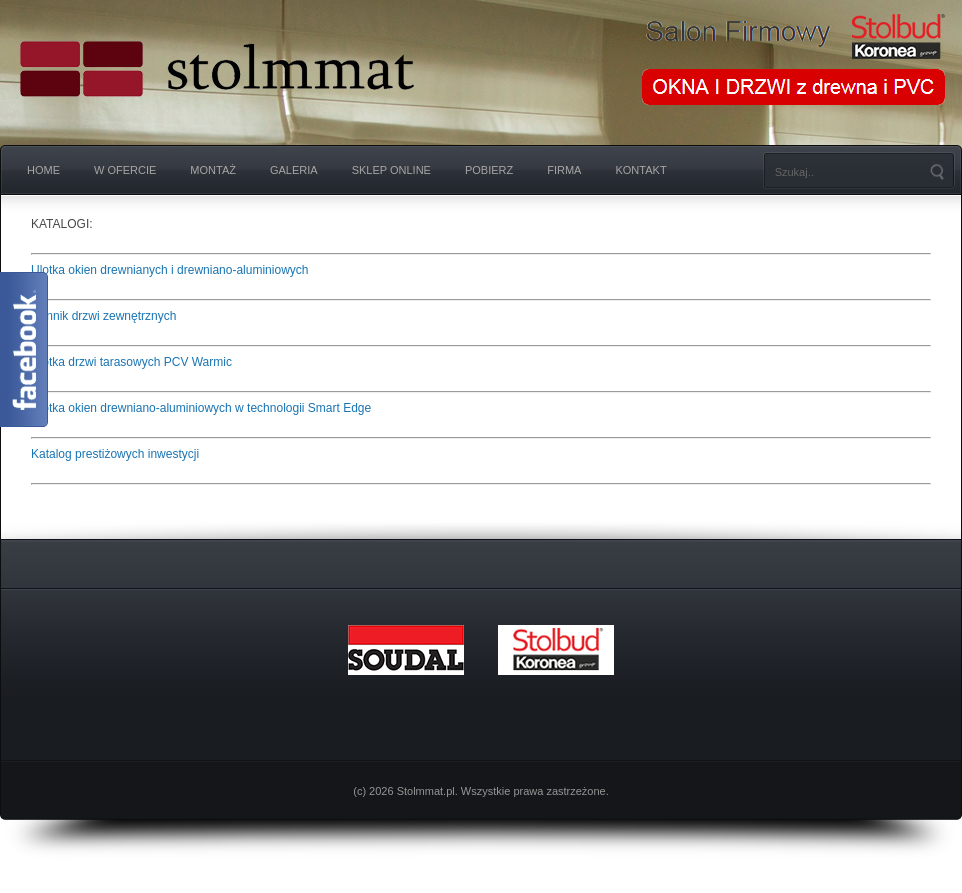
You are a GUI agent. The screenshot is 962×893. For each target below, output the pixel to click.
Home (43, 170)
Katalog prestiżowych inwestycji (115, 454)
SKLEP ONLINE (391, 170)
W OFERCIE (125, 170)
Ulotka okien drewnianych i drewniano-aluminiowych (169, 270)
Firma (564, 170)
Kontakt (640, 170)
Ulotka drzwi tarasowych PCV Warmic (131, 362)
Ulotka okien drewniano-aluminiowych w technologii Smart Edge (201, 408)
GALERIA (294, 170)
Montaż (213, 170)
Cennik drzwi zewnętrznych (103, 316)
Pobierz (489, 170)
